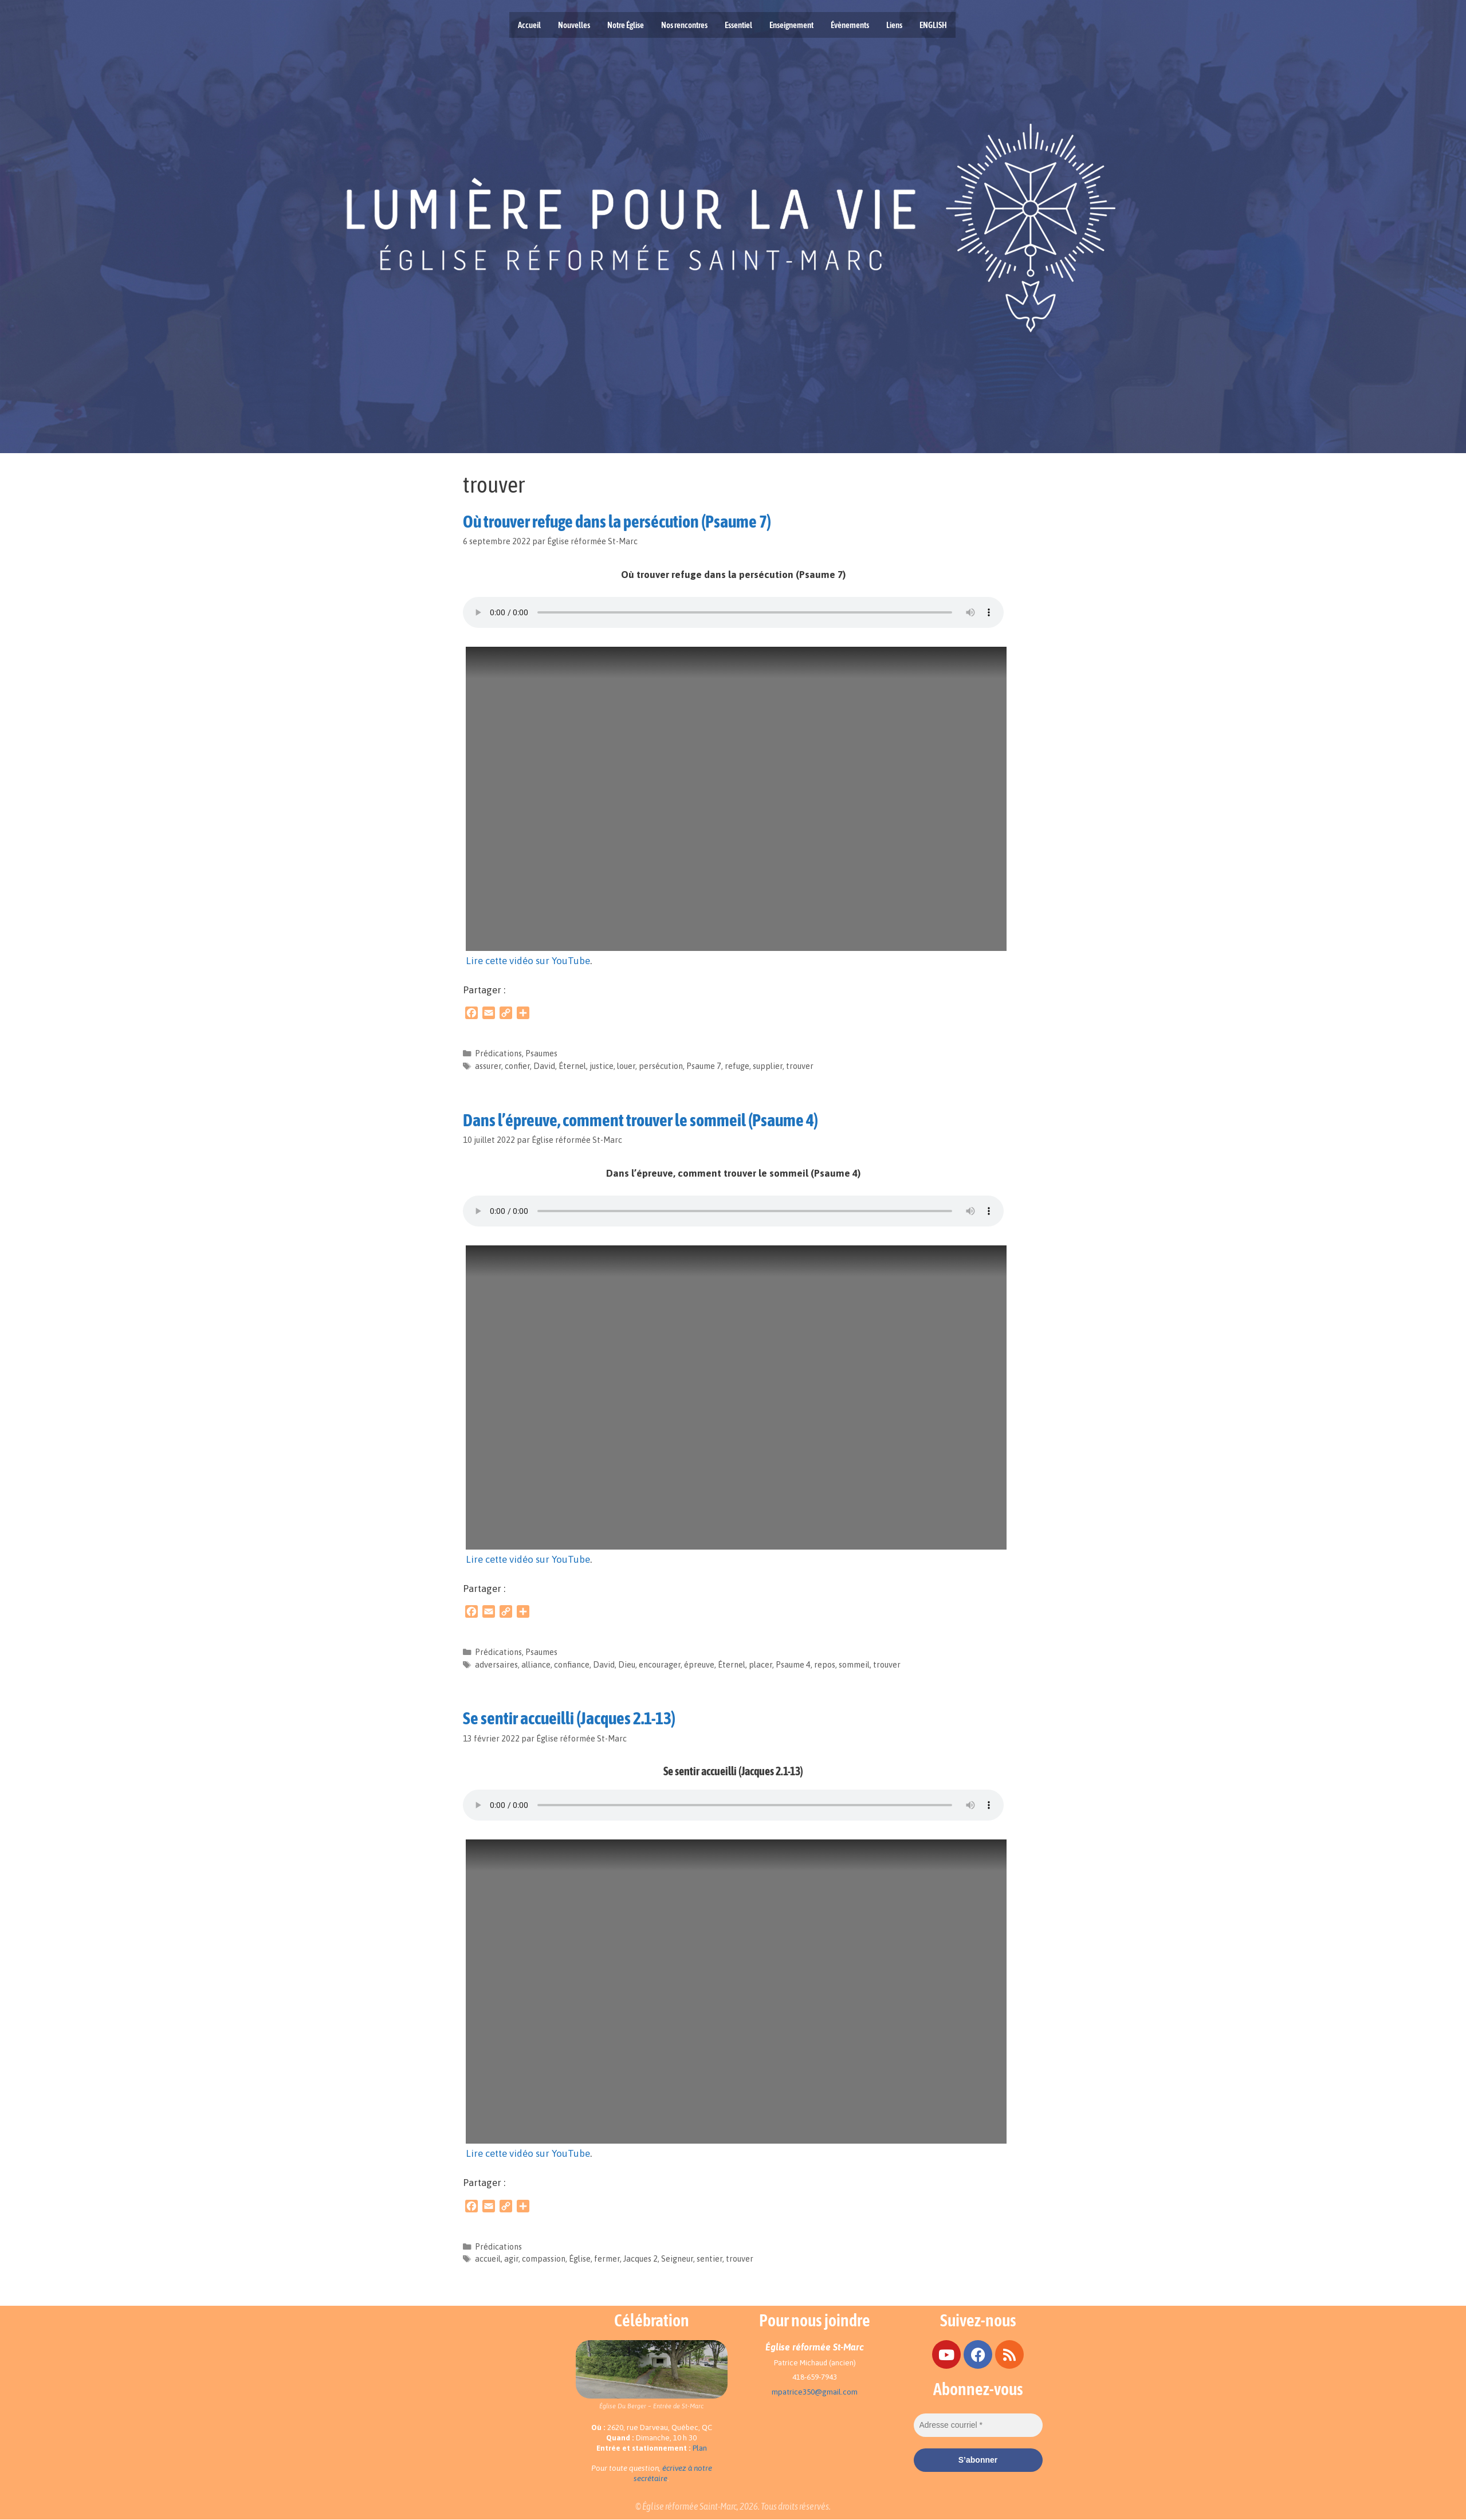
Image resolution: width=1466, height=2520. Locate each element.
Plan (700, 2448)
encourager (660, 1664)
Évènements (850, 25)
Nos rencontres (684, 25)
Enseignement (791, 25)
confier (517, 1066)
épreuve (699, 1664)
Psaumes (541, 1053)
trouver (799, 1066)
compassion (543, 2258)
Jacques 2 (640, 2258)
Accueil (529, 25)
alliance (536, 1664)
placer (760, 1664)
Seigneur (677, 2258)
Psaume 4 (793, 1664)
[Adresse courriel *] (978, 2425)
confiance (571, 1664)
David (544, 1066)
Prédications (498, 1053)
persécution (661, 1066)
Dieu (626, 1664)
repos (824, 1664)
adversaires (496, 1664)
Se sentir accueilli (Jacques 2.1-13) (569, 1718)
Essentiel (738, 25)
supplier (768, 1066)
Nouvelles (574, 25)
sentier (709, 2258)
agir (511, 2258)
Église (580, 2258)
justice (601, 1066)
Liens (894, 25)
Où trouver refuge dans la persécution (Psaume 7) (617, 521)
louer (626, 1066)
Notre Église (625, 25)
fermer (607, 2258)
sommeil (854, 1664)
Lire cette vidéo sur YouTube (528, 960)
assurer (488, 1066)
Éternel (572, 1066)
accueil (488, 2258)
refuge (737, 1066)
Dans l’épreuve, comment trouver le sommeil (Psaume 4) (640, 1120)
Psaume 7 (703, 1066)
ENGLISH (933, 25)
